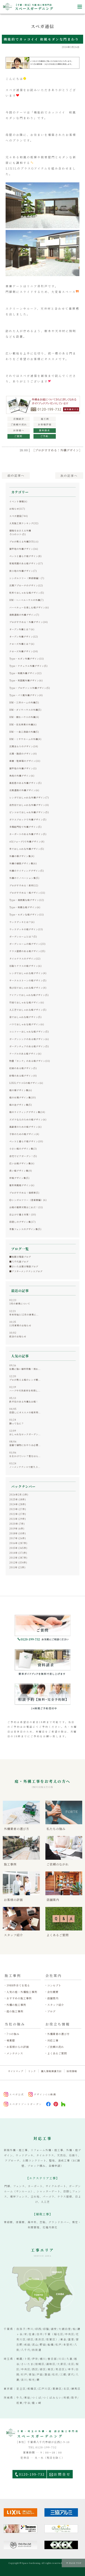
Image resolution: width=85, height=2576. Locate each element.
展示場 (18, 419)
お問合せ (62, 2474)
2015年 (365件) (18, 1547)
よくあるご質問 (57, 2053)
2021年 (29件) (17, 1518)
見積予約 (44, 436)
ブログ (51, 2011)
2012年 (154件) (18, 1562)
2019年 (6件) (16, 1528)
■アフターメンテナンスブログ (26, 1271)
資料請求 (44, 430)
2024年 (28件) (17, 1504)
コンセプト (54, 1985)
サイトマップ (15, 2071)
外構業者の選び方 (58, 2034)
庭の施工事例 (15, 2011)
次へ (69, 475)
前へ (16, 475)
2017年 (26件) (17, 1538)
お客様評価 (44, 424)
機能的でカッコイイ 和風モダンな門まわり (41, 39)
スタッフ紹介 (55, 2005)
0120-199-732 (32, 2474)
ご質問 (18, 436)
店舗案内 (52, 1998)
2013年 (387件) (18, 1557)
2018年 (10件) (17, 1533)
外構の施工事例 (16, 2005)
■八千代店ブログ (19, 1261)
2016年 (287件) (18, 1543)
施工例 (44, 419)
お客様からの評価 (18, 2047)
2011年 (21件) (17, 1567)
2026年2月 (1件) (18, 1494)
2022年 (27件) (17, 1513)
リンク (32, 2071)
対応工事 (52, 2040)
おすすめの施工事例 (19, 1998)
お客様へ (18, 430)
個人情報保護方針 (51, 2071)
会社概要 (52, 1992)
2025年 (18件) (17, 1499)
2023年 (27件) (17, 1509)
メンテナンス (15, 2053)
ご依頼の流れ (18, 424)
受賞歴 (11, 2040)
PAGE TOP (75, 2562)
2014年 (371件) (18, 1552)
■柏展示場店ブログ (20, 1256)
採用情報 (72, 2071)
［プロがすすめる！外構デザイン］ (57, 450)
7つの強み (13, 2034)
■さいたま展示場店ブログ (23, 1266)
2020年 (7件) (17, 1523)
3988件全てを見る (18, 1985)
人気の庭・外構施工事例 (22, 1992)
